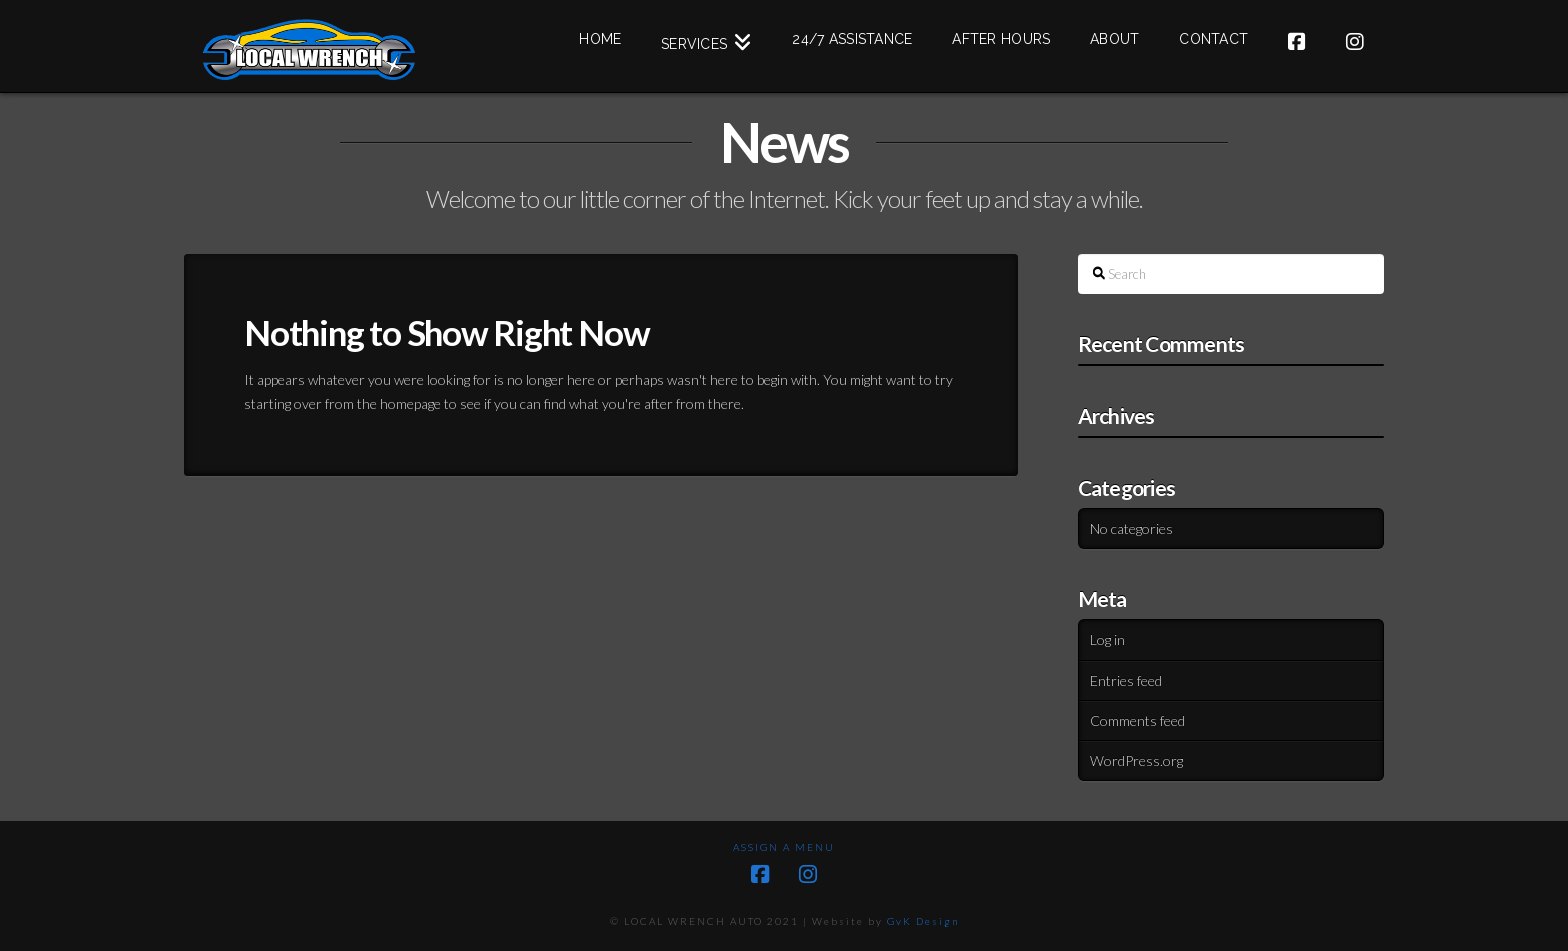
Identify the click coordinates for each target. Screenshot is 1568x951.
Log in (1107, 639)
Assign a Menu (784, 847)
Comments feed (1137, 720)
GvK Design (923, 921)
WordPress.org (1136, 760)
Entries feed (1126, 680)
